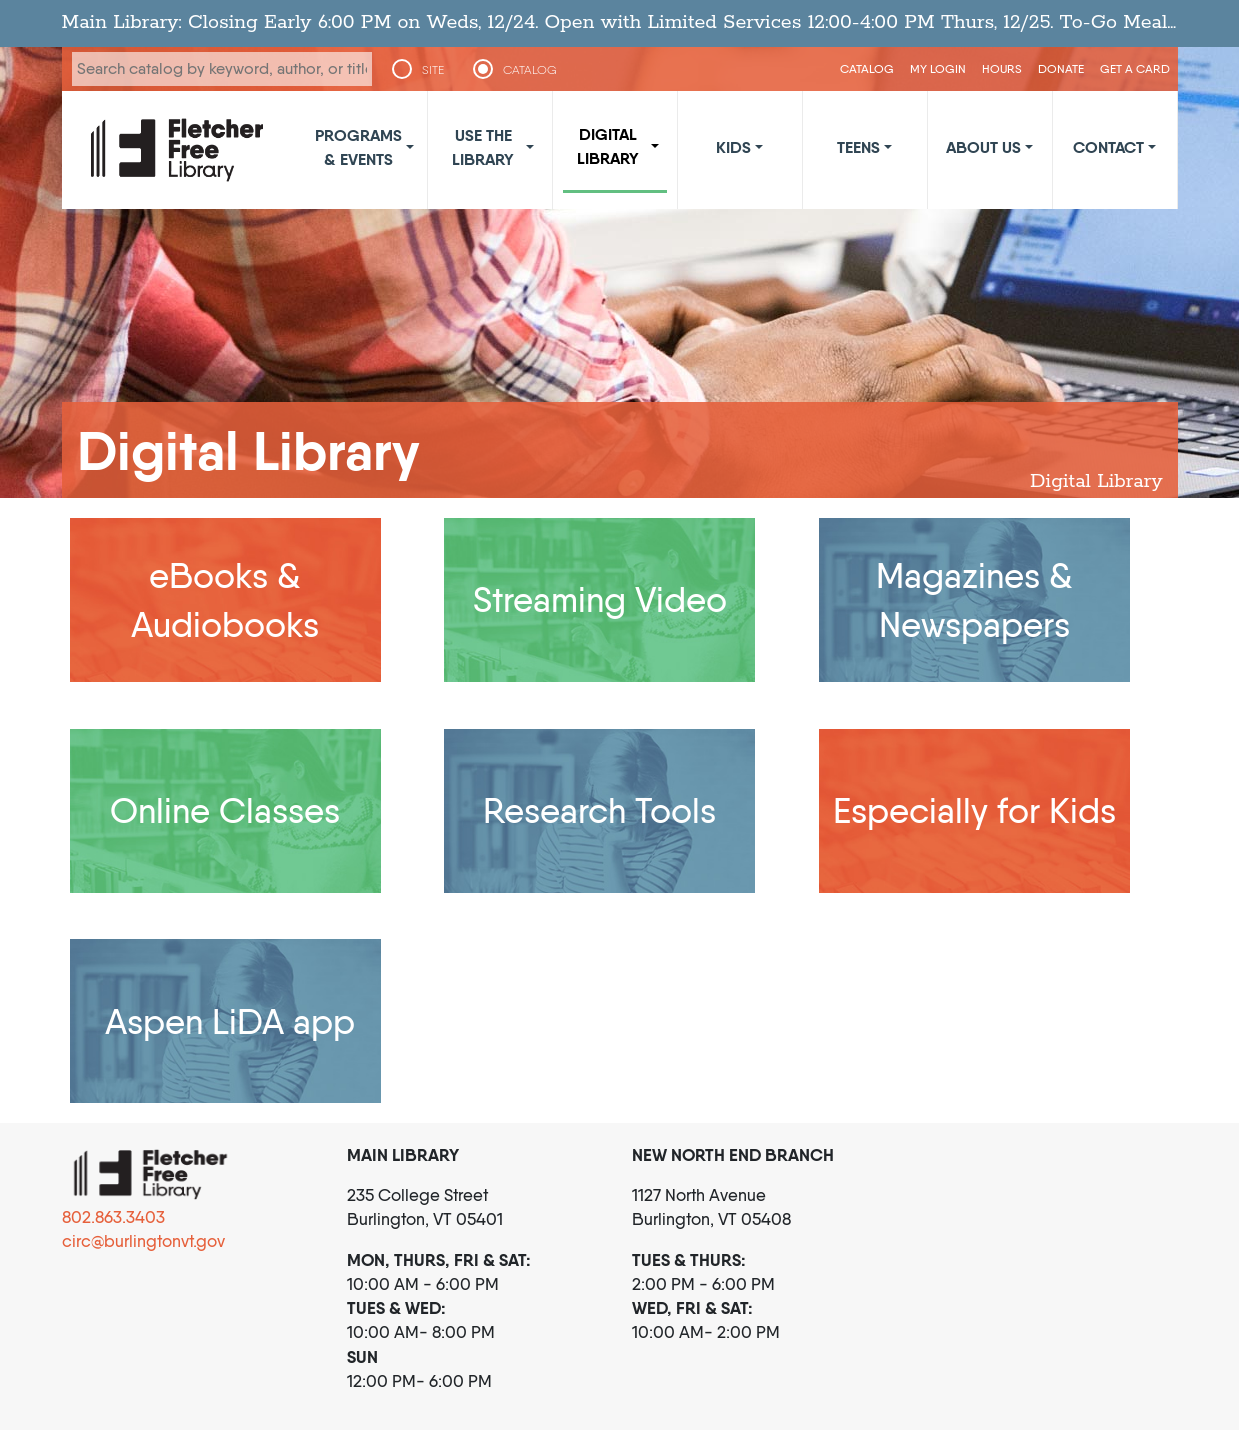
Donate (1061, 68)
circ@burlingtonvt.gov (143, 1241)
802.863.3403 (113, 1217)
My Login (938, 68)
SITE (433, 70)
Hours (1002, 68)
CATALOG (530, 70)
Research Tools (599, 810)
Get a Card (1135, 68)
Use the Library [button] (483, 147)
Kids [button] (733, 147)
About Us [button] (983, 147)
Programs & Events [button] (358, 147)
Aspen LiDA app (230, 1021)
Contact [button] (1108, 147)
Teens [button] (858, 147)
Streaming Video (600, 599)
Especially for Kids (974, 810)
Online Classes (225, 810)
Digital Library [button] (608, 146)
